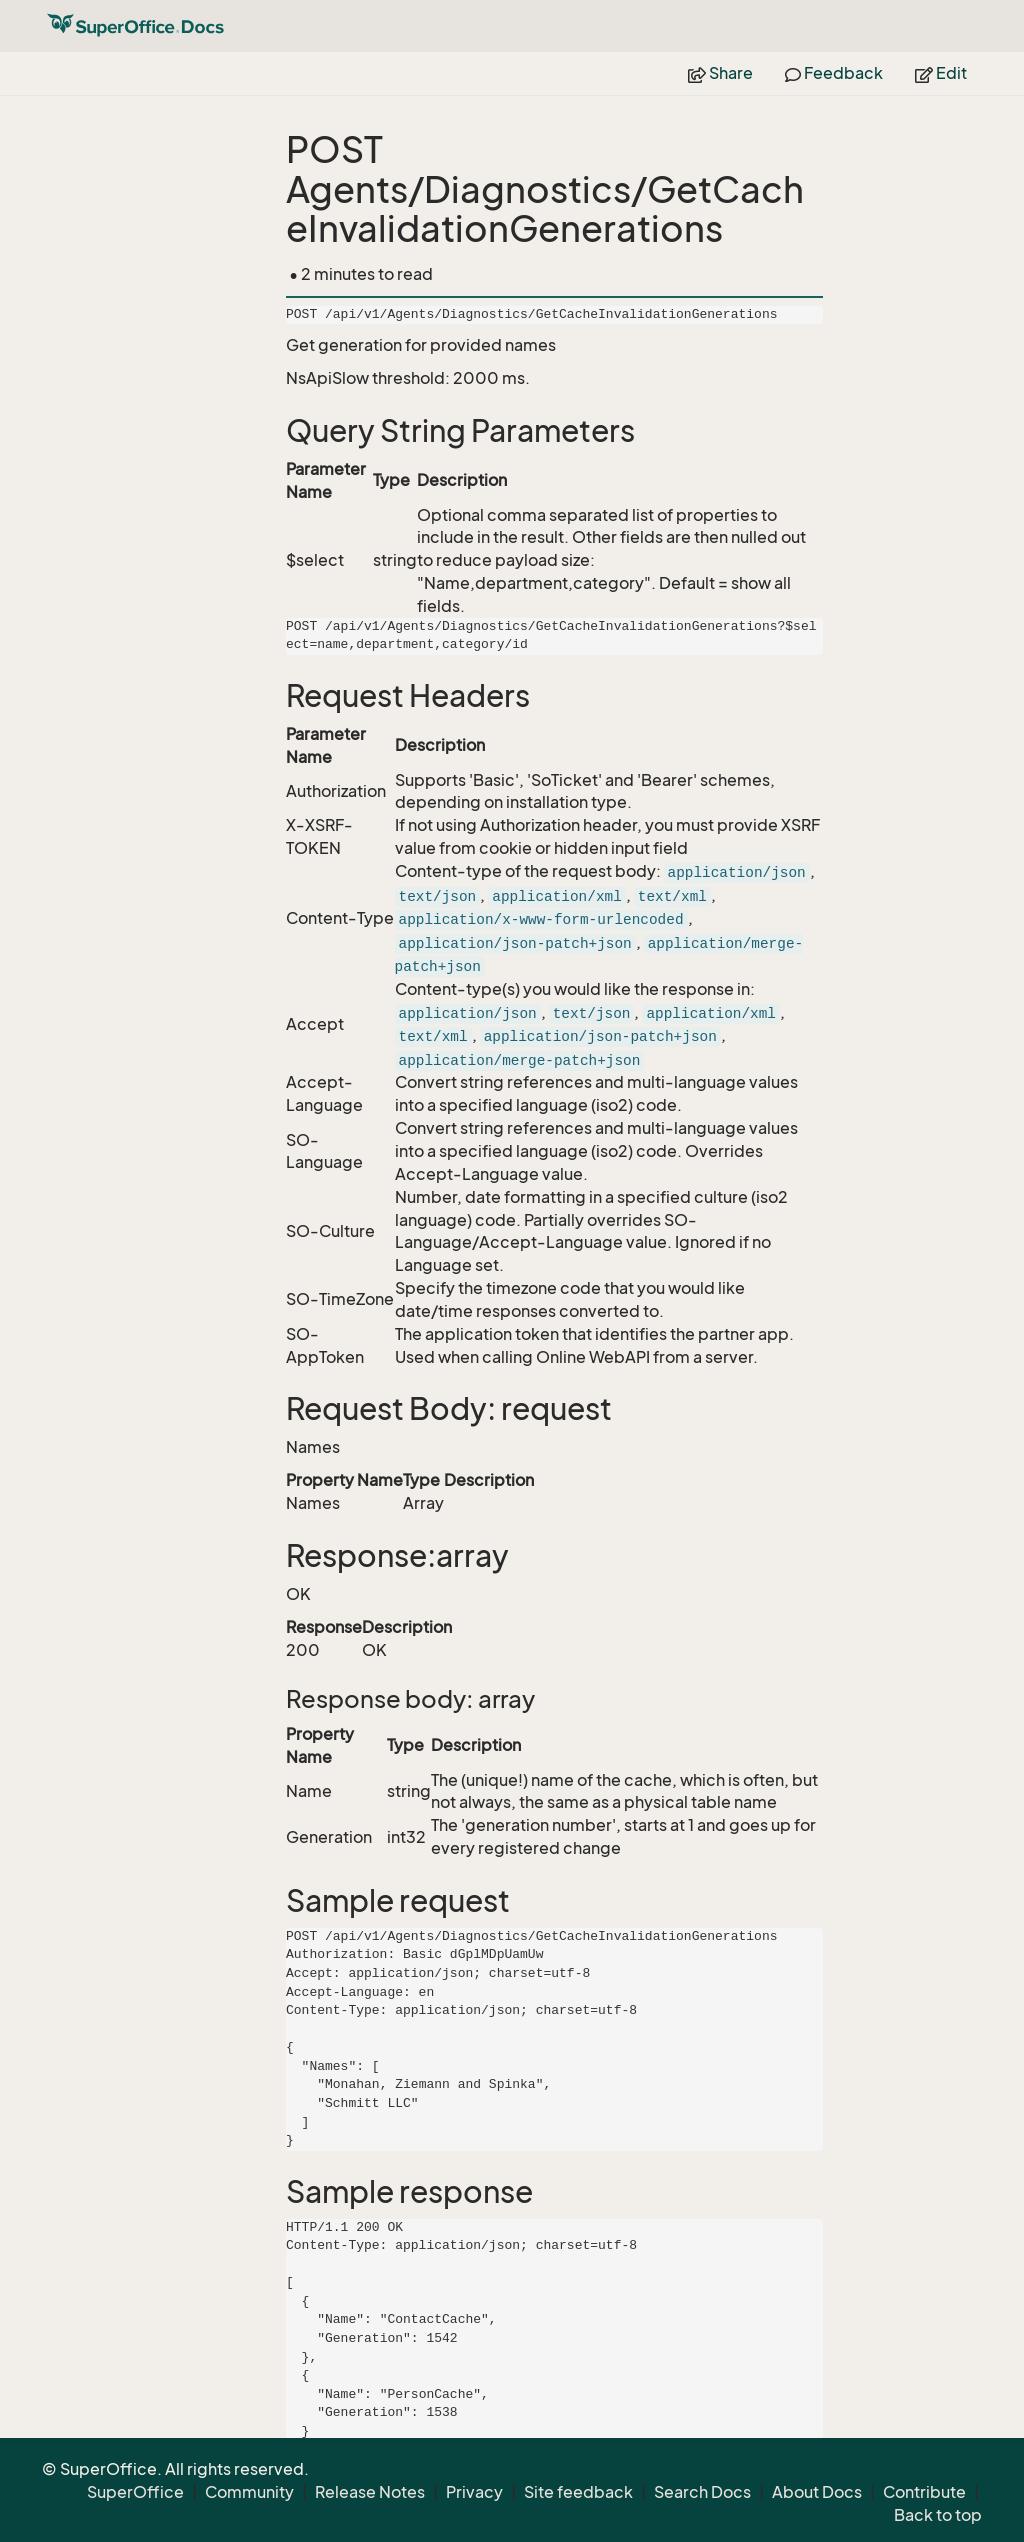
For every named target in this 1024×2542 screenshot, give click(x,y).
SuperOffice (135, 2492)
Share (720, 73)
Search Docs (702, 2492)
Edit (941, 73)
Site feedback (578, 2492)
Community (249, 2492)
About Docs (817, 2492)
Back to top (938, 2515)
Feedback (834, 73)
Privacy (474, 2492)
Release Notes (370, 2492)
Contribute (924, 2492)
